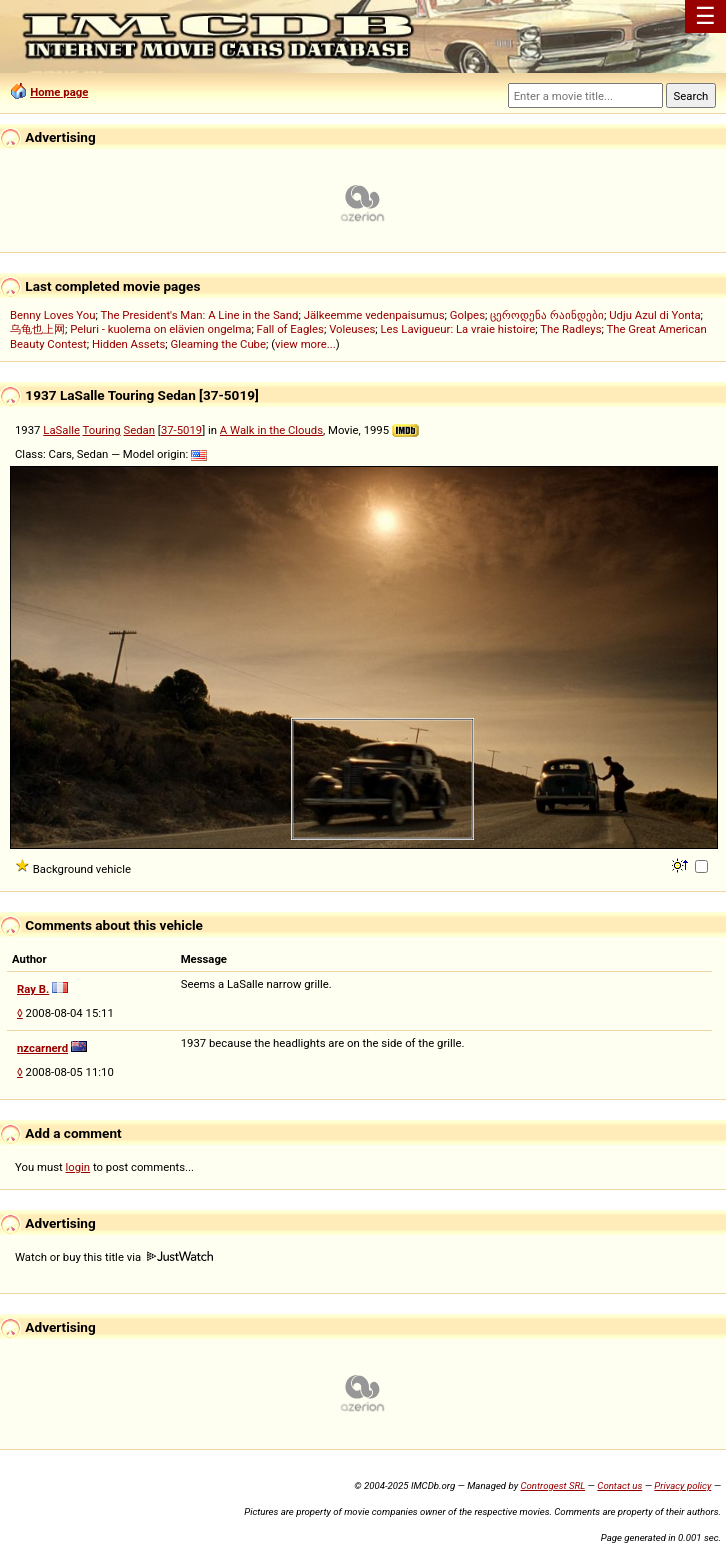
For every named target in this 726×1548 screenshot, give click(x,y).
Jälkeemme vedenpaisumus (374, 315)
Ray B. (33, 989)
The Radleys (570, 329)
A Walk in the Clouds (271, 430)
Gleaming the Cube (218, 344)
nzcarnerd (42, 1048)
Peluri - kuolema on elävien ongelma (160, 329)
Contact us (619, 1485)
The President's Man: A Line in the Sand (199, 315)
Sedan (140, 430)
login (78, 1167)
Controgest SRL (552, 1485)
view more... (305, 344)
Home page (59, 92)
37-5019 (181, 430)
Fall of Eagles (290, 329)
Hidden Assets (128, 344)
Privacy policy (682, 1485)
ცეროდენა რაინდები (547, 315)
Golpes (467, 315)
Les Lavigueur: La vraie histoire (458, 329)
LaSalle (61, 430)
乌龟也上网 (37, 329)
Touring (102, 430)
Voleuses (352, 329)
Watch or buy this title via (114, 1257)
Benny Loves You (52, 315)
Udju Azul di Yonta (654, 315)
